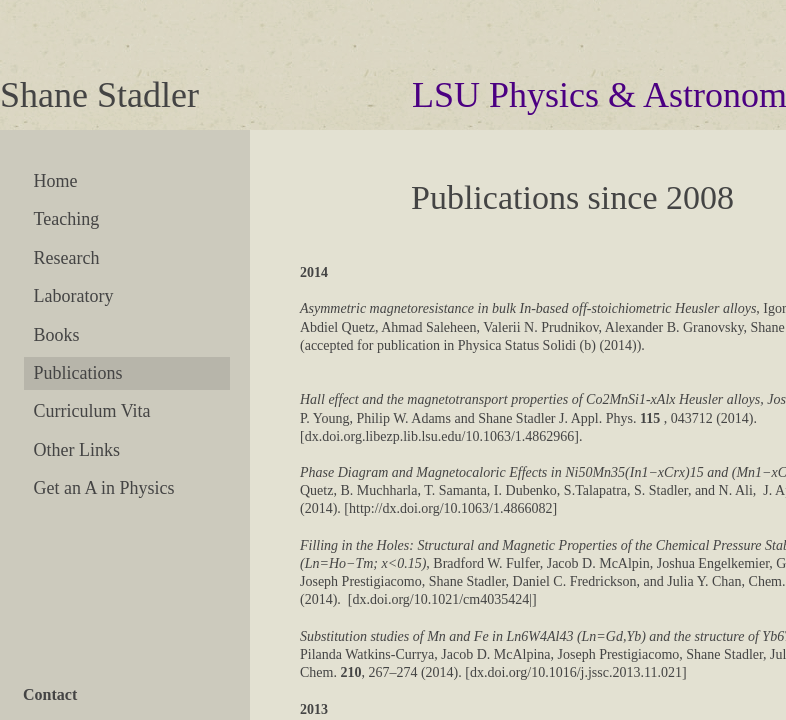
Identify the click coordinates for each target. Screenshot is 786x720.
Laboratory (74, 296)
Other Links (77, 450)
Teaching (67, 219)
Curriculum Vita (92, 411)
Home (56, 181)
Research (67, 258)
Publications (78, 373)
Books (57, 335)
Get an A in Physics (104, 488)
